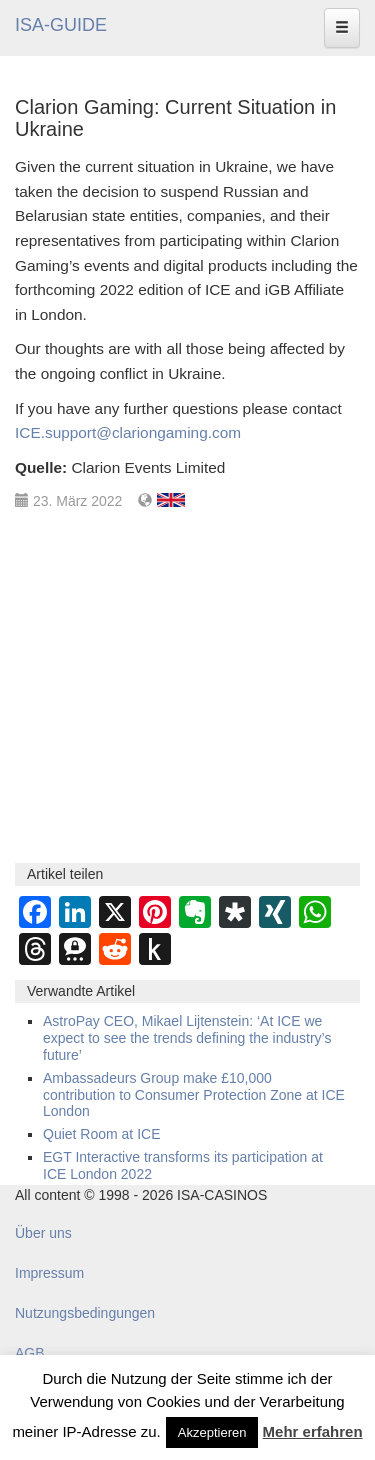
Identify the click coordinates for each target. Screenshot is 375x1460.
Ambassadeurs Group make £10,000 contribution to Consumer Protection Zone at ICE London (194, 1095)
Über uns (43, 1233)
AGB (30, 1353)
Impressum (49, 1273)
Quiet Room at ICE (102, 1134)
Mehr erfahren (313, 1431)
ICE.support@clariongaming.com (128, 432)
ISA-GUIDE (61, 25)
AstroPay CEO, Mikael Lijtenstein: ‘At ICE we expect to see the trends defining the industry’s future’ (187, 1038)
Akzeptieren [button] (212, 1432)
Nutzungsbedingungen (85, 1313)
